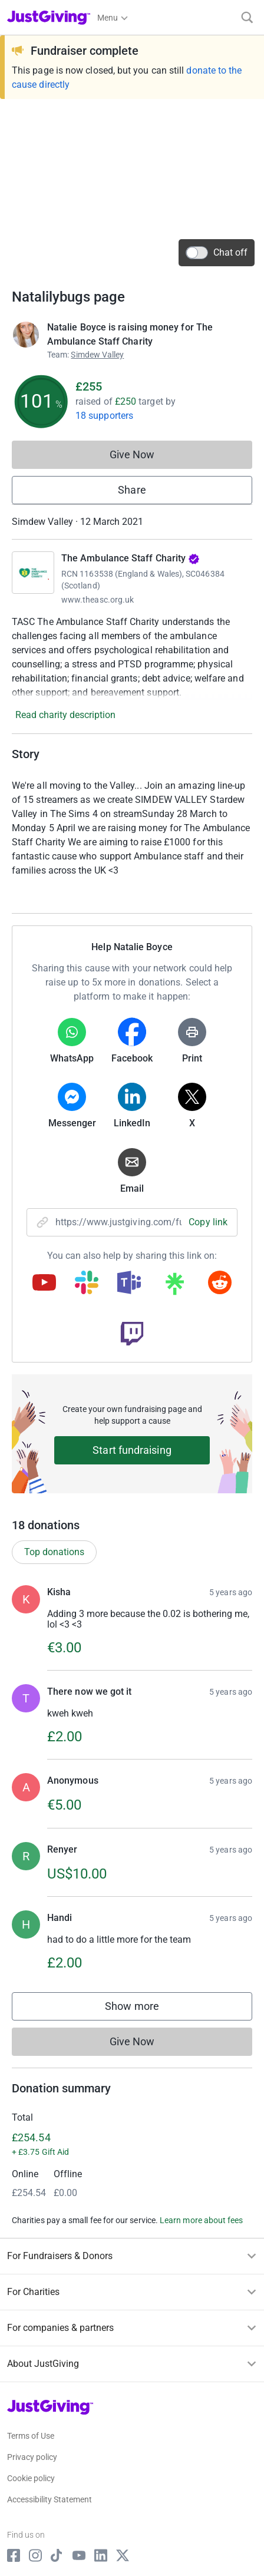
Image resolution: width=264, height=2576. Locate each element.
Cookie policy (31, 2478)
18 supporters (104, 415)
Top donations (54, 1551)
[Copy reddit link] (220, 1284)
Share (132, 490)
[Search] (247, 17)
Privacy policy (32, 2457)
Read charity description (65, 714)
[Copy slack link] (86, 1284)
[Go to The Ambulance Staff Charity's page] (33, 572)
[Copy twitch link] (132, 1335)
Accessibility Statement (49, 2499)
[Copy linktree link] (174, 1286)
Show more (144, 2009)
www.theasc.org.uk (97, 599)
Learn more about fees (201, 2220)
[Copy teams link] (129, 1284)
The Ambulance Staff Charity (130, 558)
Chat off (217, 252)
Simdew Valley (97, 354)
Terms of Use (30, 2436)
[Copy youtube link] (44, 1284)
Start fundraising (132, 1450)
